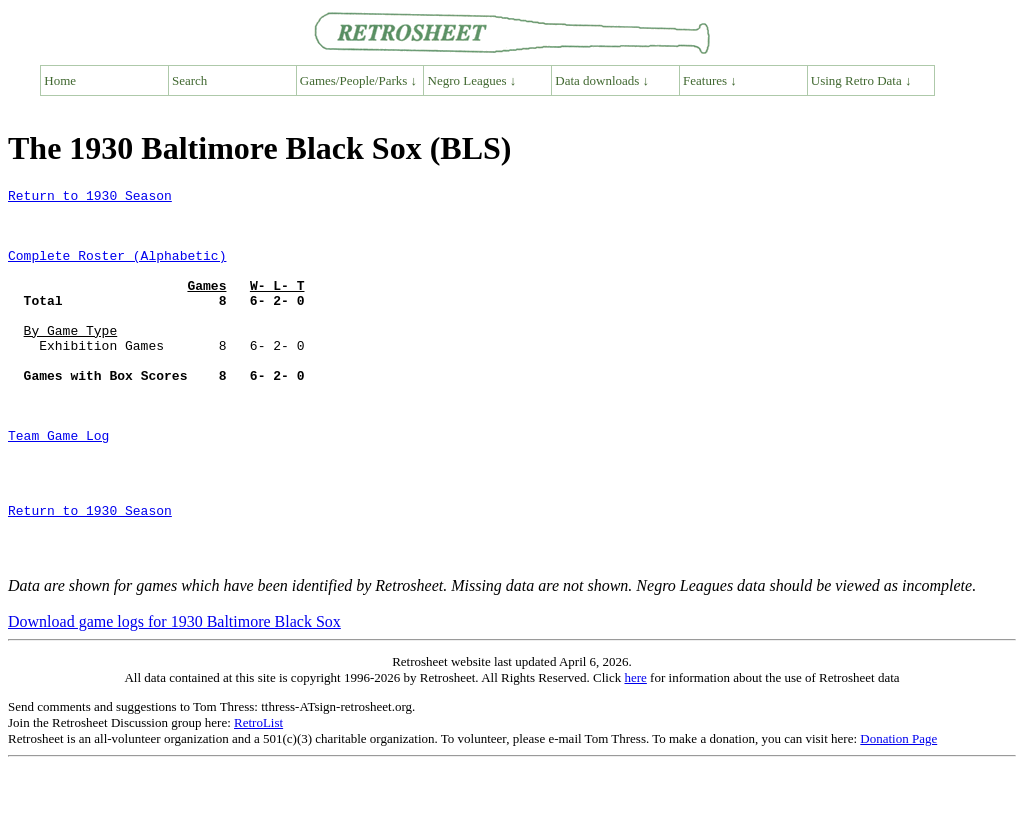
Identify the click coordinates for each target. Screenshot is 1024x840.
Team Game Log (58, 486)
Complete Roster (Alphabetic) (117, 270)
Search (189, 80)
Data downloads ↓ (602, 80)
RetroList (258, 797)
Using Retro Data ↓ (861, 80)
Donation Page (898, 813)
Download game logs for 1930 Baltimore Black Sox (174, 696)
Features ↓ (710, 80)
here (635, 752)
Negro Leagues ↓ (472, 80)
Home (60, 80)
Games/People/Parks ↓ (358, 80)
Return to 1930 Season (90, 198)
